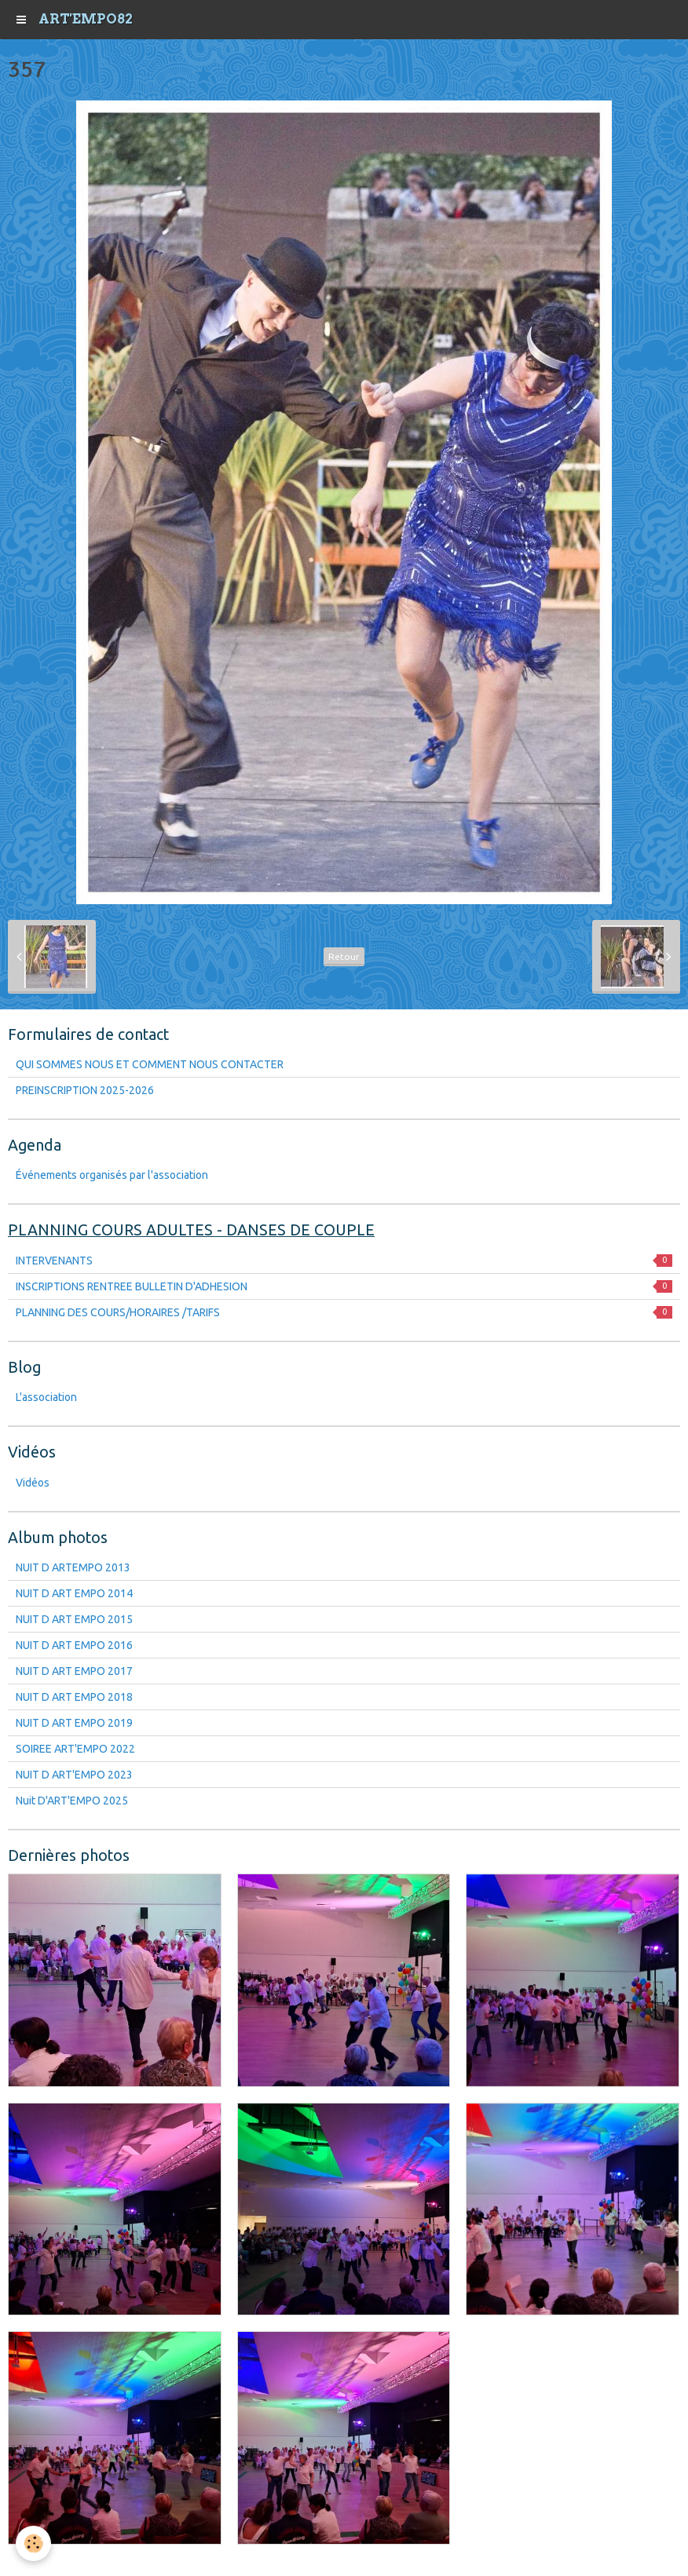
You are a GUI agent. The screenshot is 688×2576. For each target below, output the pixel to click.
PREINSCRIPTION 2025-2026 (85, 1090)
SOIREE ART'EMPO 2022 (75, 1748)
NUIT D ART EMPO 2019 (74, 1723)
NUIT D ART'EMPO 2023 (74, 1774)
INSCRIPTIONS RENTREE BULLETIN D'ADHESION (344, 1286)
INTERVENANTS (344, 1260)
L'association (46, 1397)
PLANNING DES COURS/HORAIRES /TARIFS (344, 1312)
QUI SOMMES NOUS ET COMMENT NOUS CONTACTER (150, 1064)
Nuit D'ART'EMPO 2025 (72, 1800)
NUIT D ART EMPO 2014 (74, 1593)
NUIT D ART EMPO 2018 (74, 1697)
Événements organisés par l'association (112, 1175)
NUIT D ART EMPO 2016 (74, 1645)
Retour (344, 956)
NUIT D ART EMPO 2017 (74, 1671)
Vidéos (32, 1482)
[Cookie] (33, 2543)
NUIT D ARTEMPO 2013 (73, 1567)
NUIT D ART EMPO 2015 (74, 1619)
